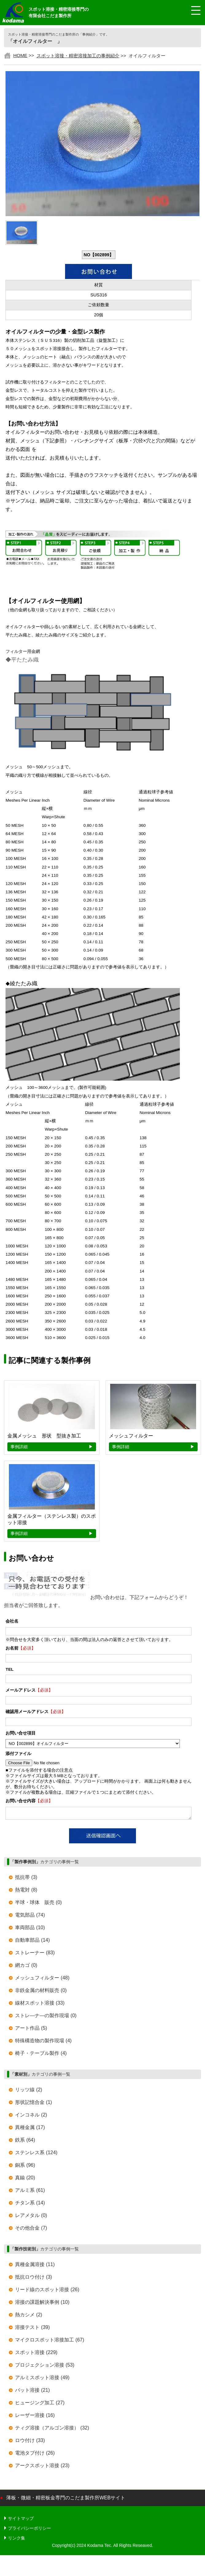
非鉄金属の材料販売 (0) (41, 1992)
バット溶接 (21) (32, 2392)
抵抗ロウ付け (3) (33, 2278)
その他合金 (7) (31, 2229)
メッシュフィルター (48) (42, 1979)
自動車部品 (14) (32, 1941)
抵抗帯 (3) (26, 1879)
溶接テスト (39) (32, 2329)
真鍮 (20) (25, 2179)
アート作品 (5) (31, 2029)
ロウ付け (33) (30, 2442)
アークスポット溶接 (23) (42, 2467)
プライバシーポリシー (29, 2530)
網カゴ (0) (26, 1967)
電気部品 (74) (30, 1916)
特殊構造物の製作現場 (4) (43, 2042)
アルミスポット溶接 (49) (42, 2379)
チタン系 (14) (30, 2204)
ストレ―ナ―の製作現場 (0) (45, 2017)
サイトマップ (21, 2520)
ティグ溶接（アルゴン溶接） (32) (52, 2429)
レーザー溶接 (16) (35, 2417)
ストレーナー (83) (35, 1954)
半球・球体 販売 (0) (38, 1904)
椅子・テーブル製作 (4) (41, 2055)
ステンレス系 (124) (36, 2154)
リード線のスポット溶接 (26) (47, 2291)
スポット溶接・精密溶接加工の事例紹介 (78, 55)
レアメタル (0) (31, 2217)
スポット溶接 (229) (36, 2354)
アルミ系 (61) (30, 2192)
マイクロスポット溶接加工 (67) (49, 2341)
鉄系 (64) (25, 2141)
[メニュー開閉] (191, 10)
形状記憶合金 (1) (33, 2104)
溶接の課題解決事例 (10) (42, 2304)
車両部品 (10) (30, 1929)
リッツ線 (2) (28, 2091)
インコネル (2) (31, 2116)
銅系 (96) (25, 2167)
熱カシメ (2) (28, 2316)
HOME (20, 55)
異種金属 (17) (30, 2129)
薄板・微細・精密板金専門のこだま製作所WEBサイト (65, 2499)
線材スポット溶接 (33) (39, 2004)
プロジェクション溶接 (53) (44, 2366)
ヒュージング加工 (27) (39, 2404)
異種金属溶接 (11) (35, 2266)
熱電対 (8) (26, 1891)
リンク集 (16, 2539)
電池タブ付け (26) (35, 2454)
